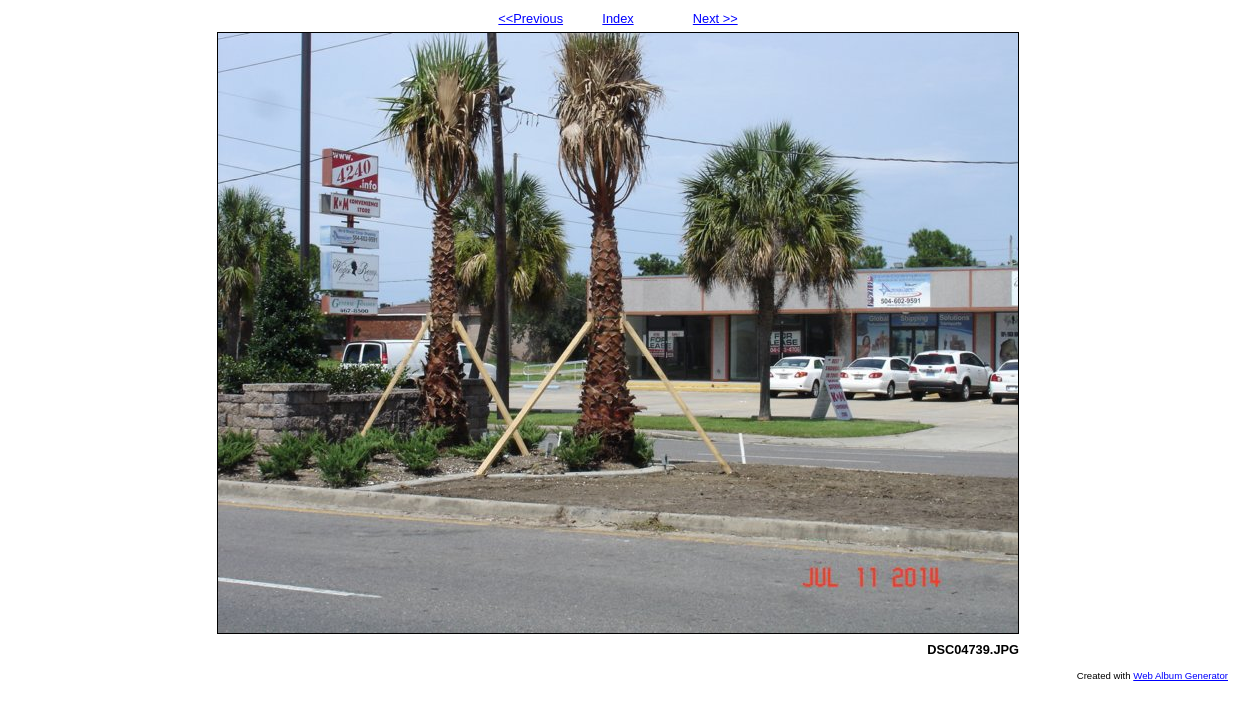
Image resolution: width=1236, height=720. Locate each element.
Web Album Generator (1180, 675)
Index (617, 18)
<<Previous (530, 18)
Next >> (715, 18)
